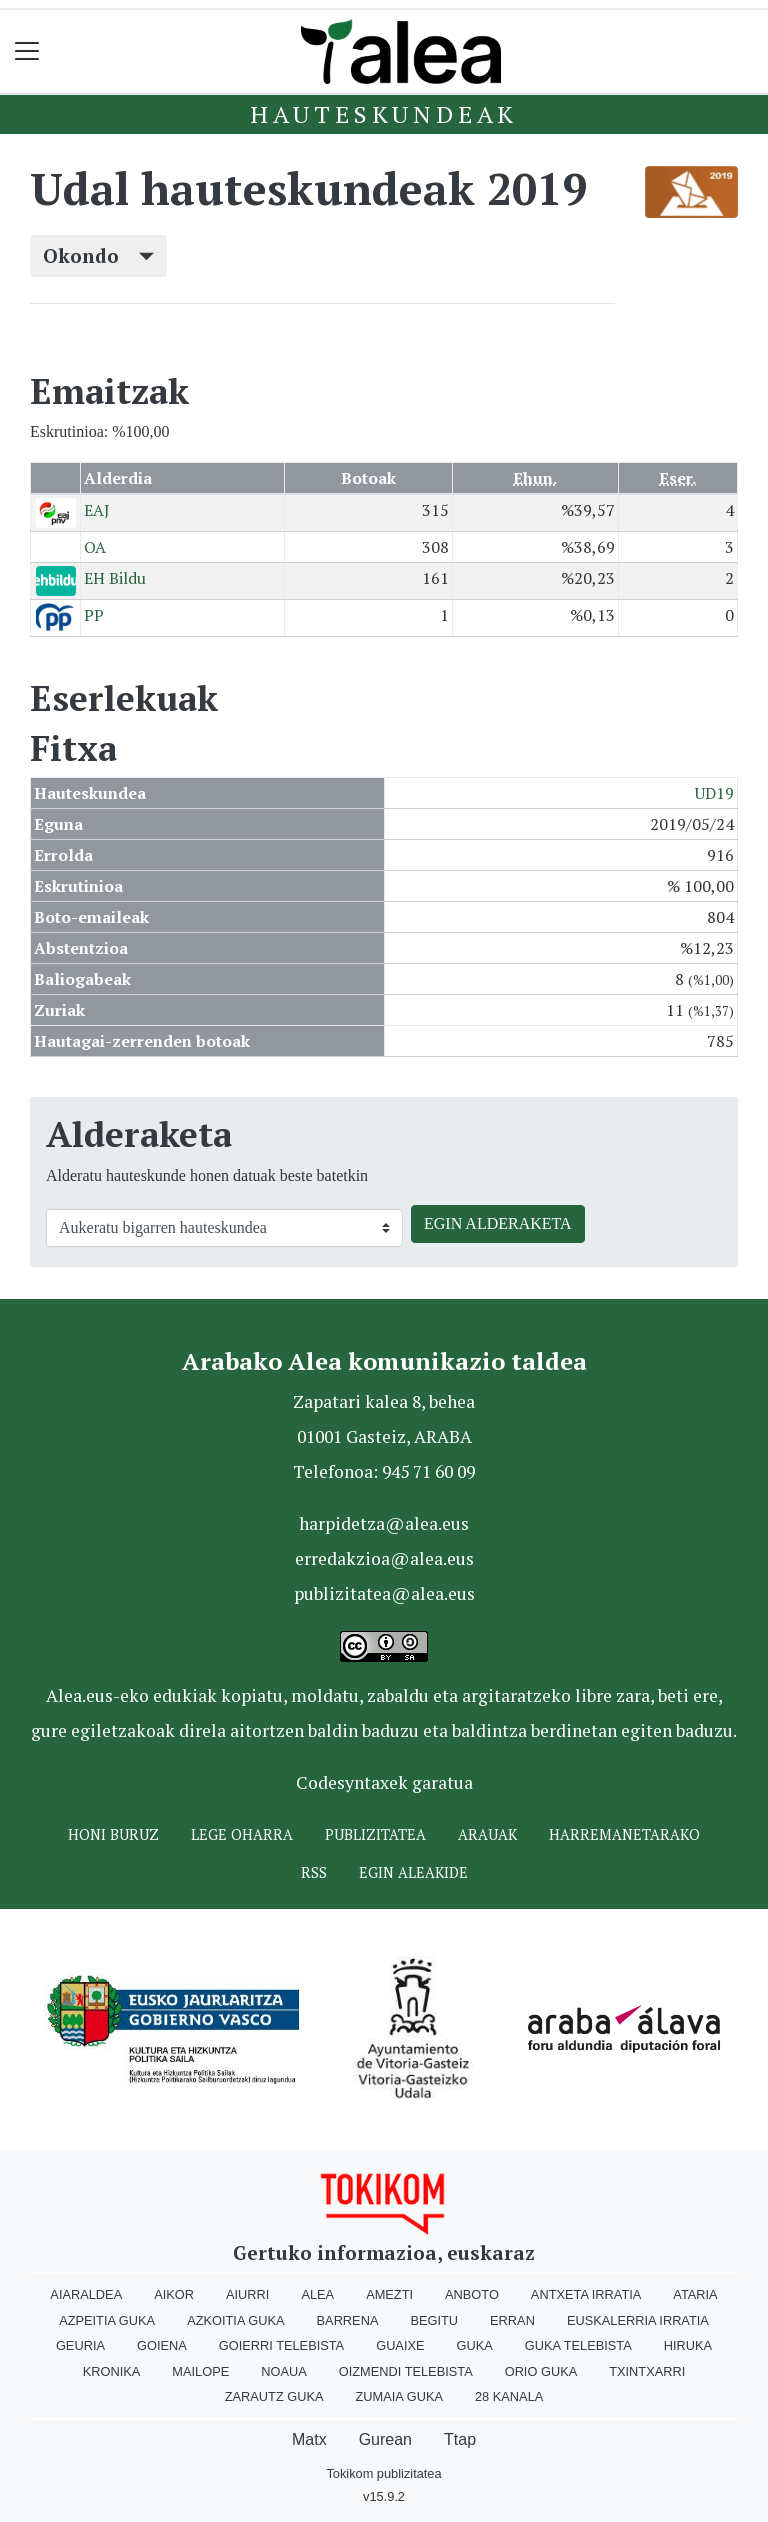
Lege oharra (242, 1834)
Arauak (487, 1834)
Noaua (284, 2371)
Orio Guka (541, 2371)
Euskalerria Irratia (638, 2320)
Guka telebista (578, 2345)
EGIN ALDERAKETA (498, 1223)
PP (94, 615)
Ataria (695, 2294)
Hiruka (688, 2345)
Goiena (162, 2345)
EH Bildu (115, 578)
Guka (475, 2345)
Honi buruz (113, 1834)
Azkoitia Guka (235, 2320)
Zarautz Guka (274, 2396)
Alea (317, 2294)
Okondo (98, 255)
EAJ (97, 510)
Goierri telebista (281, 2345)
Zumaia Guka (399, 2396)
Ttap (460, 2439)
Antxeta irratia (586, 2294)
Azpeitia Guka (107, 2320)
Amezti (389, 2294)
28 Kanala (509, 2396)
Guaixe (400, 2345)
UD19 (714, 793)
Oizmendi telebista (406, 2371)
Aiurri (247, 2294)
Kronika (112, 2371)
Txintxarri (647, 2371)
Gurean (385, 2439)
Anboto (472, 2294)
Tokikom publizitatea (383, 2473)
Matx (309, 2439)
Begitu (434, 2320)
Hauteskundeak (384, 114)
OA (95, 547)
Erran (512, 2320)
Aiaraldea (86, 2294)
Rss (314, 1872)
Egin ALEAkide (413, 1872)
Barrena (348, 2320)
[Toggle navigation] (27, 51)
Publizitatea (375, 1834)
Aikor (174, 2294)
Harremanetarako (624, 1834)
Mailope (200, 2371)
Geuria (80, 2345)
